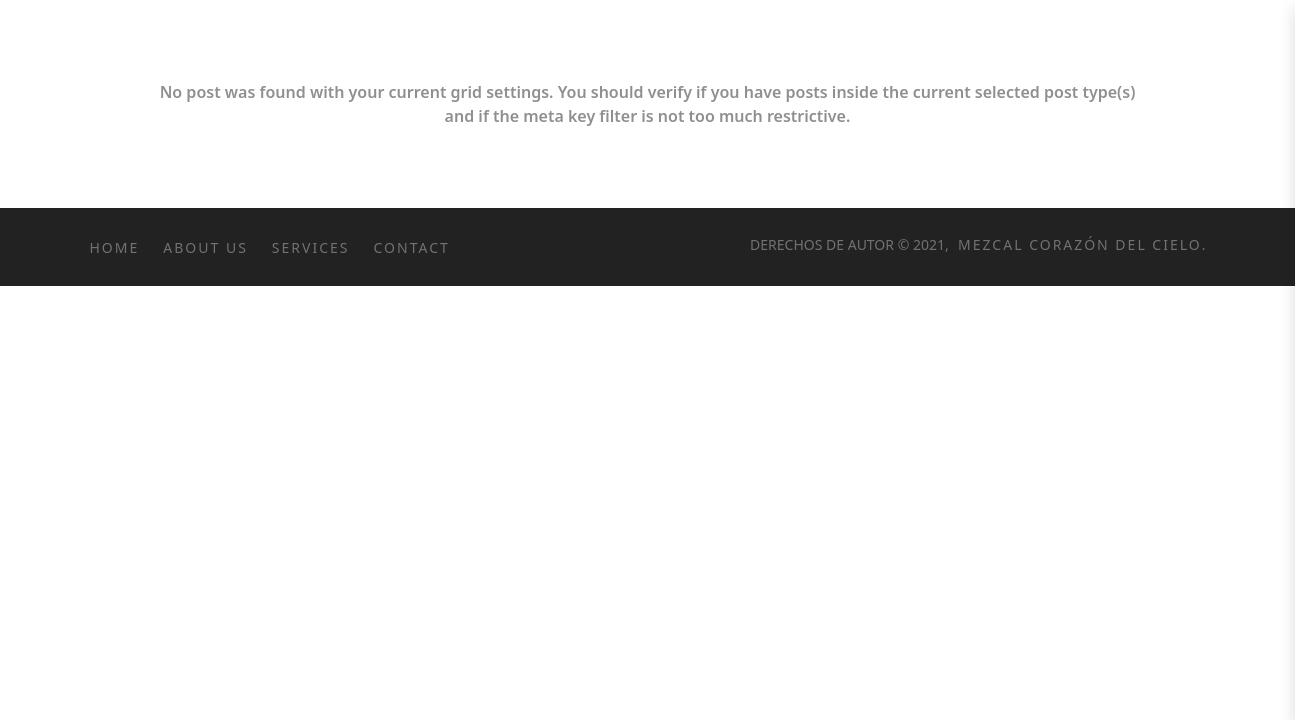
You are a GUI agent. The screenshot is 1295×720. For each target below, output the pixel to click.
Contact (412, 247)
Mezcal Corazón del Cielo (1076, 244)
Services (311, 247)
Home (115, 247)
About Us (205, 247)
